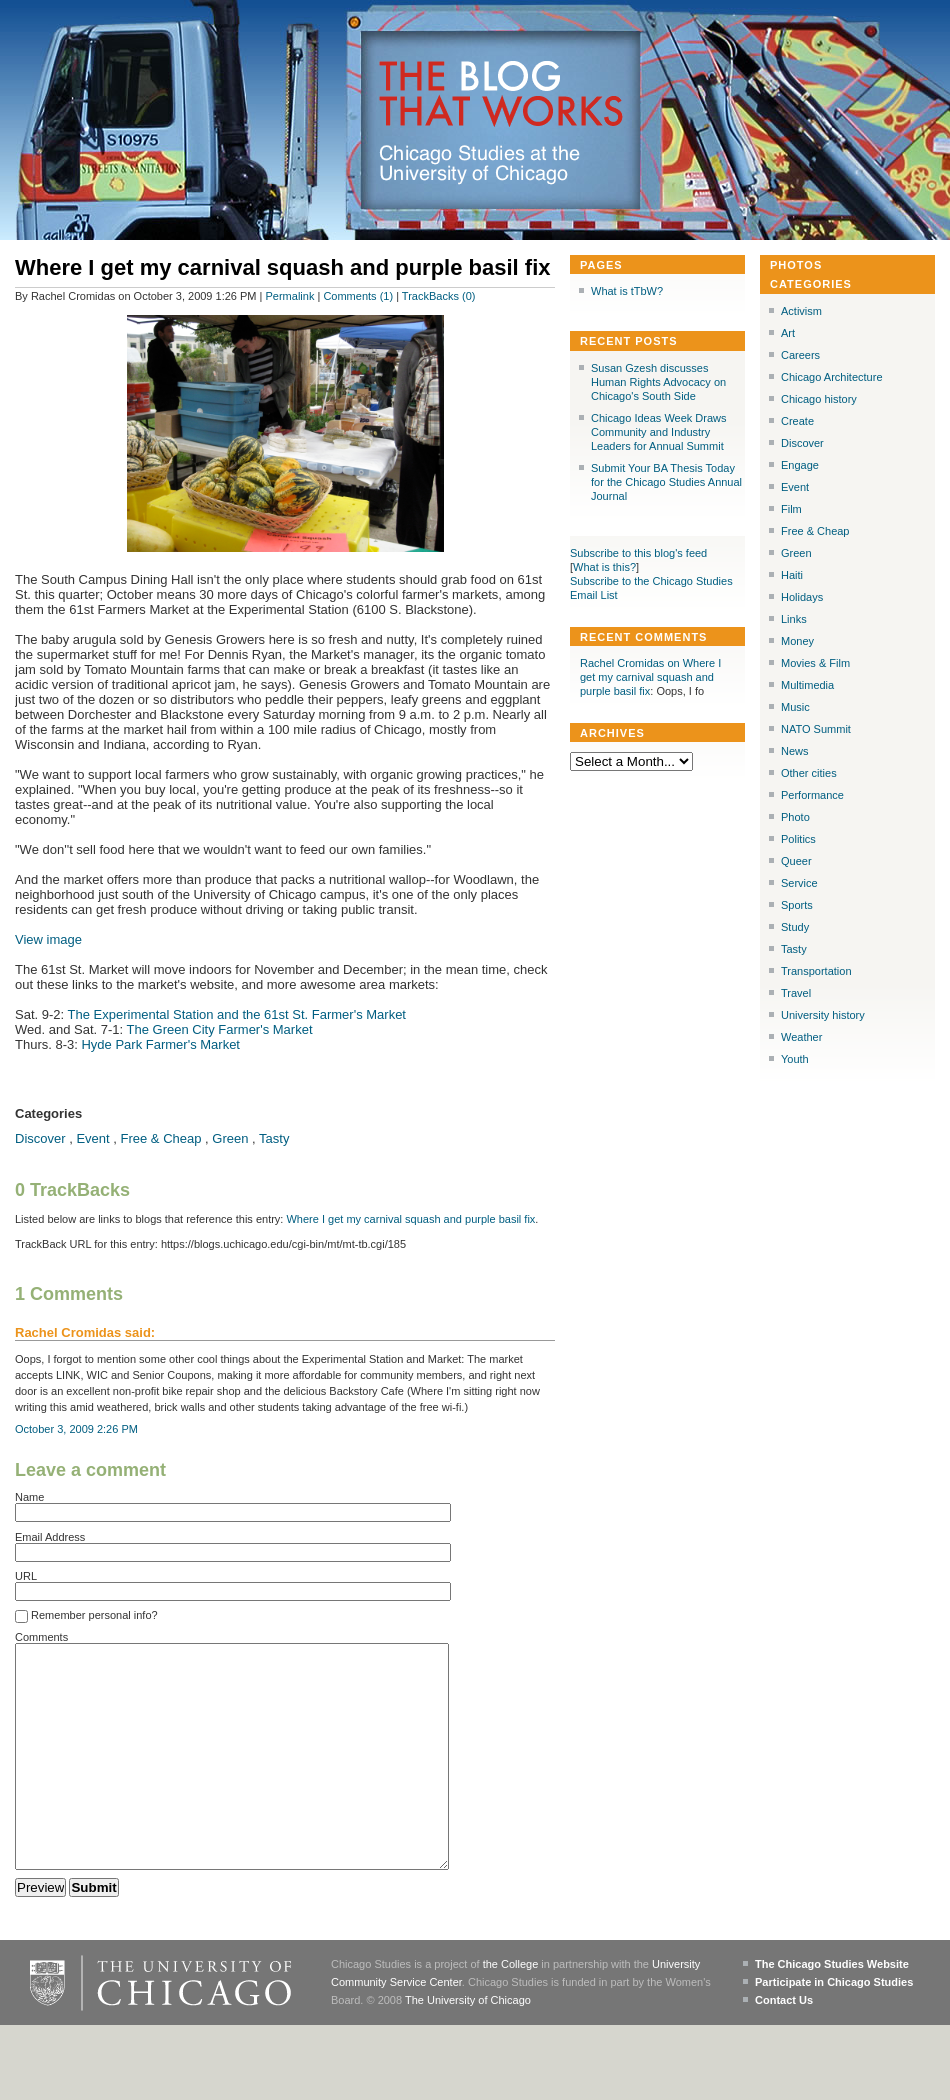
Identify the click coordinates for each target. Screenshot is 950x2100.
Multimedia (807, 685)
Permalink (290, 296)
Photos (796, 265)
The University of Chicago (468, 2045)
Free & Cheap (161, 1138)
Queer (796, 861)
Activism (801, 311)
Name (29, 1497)
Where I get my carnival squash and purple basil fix (410, 1219)
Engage (800, 465)
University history (823, 1015)
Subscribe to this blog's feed (638, 553)
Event (92, 1138)
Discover (40, 1138)
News (795, 751)
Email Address (50, 1537)
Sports (797, 905)
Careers (800, 355)
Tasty (274, 1138)
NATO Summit (816, 729)
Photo (795, 817)
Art (788, 333)
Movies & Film (815, 663)
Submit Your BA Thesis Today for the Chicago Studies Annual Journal (666, 482)
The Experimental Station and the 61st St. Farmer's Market (237, 1014)
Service (799, 883)
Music (795, 707)
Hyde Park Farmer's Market (160, 1044)
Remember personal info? (86, 1616)
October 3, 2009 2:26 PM (76, 1429)
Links (794, 619)
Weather (801, 1037)
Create (797, 421)
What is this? (604, 567)
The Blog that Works (501, 95)
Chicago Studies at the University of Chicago (488, 164)
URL (26, 1576)
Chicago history (819, 399)
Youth (795, 1059)
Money (797, 641)
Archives (612, 733)
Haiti (792, 575)
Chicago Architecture (832, 377)
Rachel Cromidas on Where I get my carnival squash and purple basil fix (650, 677)
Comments (41, 1637)
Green (230, 1138)
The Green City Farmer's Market (220, 1029)
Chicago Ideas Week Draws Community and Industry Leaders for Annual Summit (659, 432)
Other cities (809, 773)
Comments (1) (358, 296)
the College (511, 2009)
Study (795, 927)
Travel (796, 993)
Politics (798, 839)
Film (791, 509)
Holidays (802, 597)
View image (48, 939)
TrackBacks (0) (439, 296)
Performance (812, 795)
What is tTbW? (627, 291)
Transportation (816, 971)
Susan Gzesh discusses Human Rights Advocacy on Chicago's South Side (658, 382)
